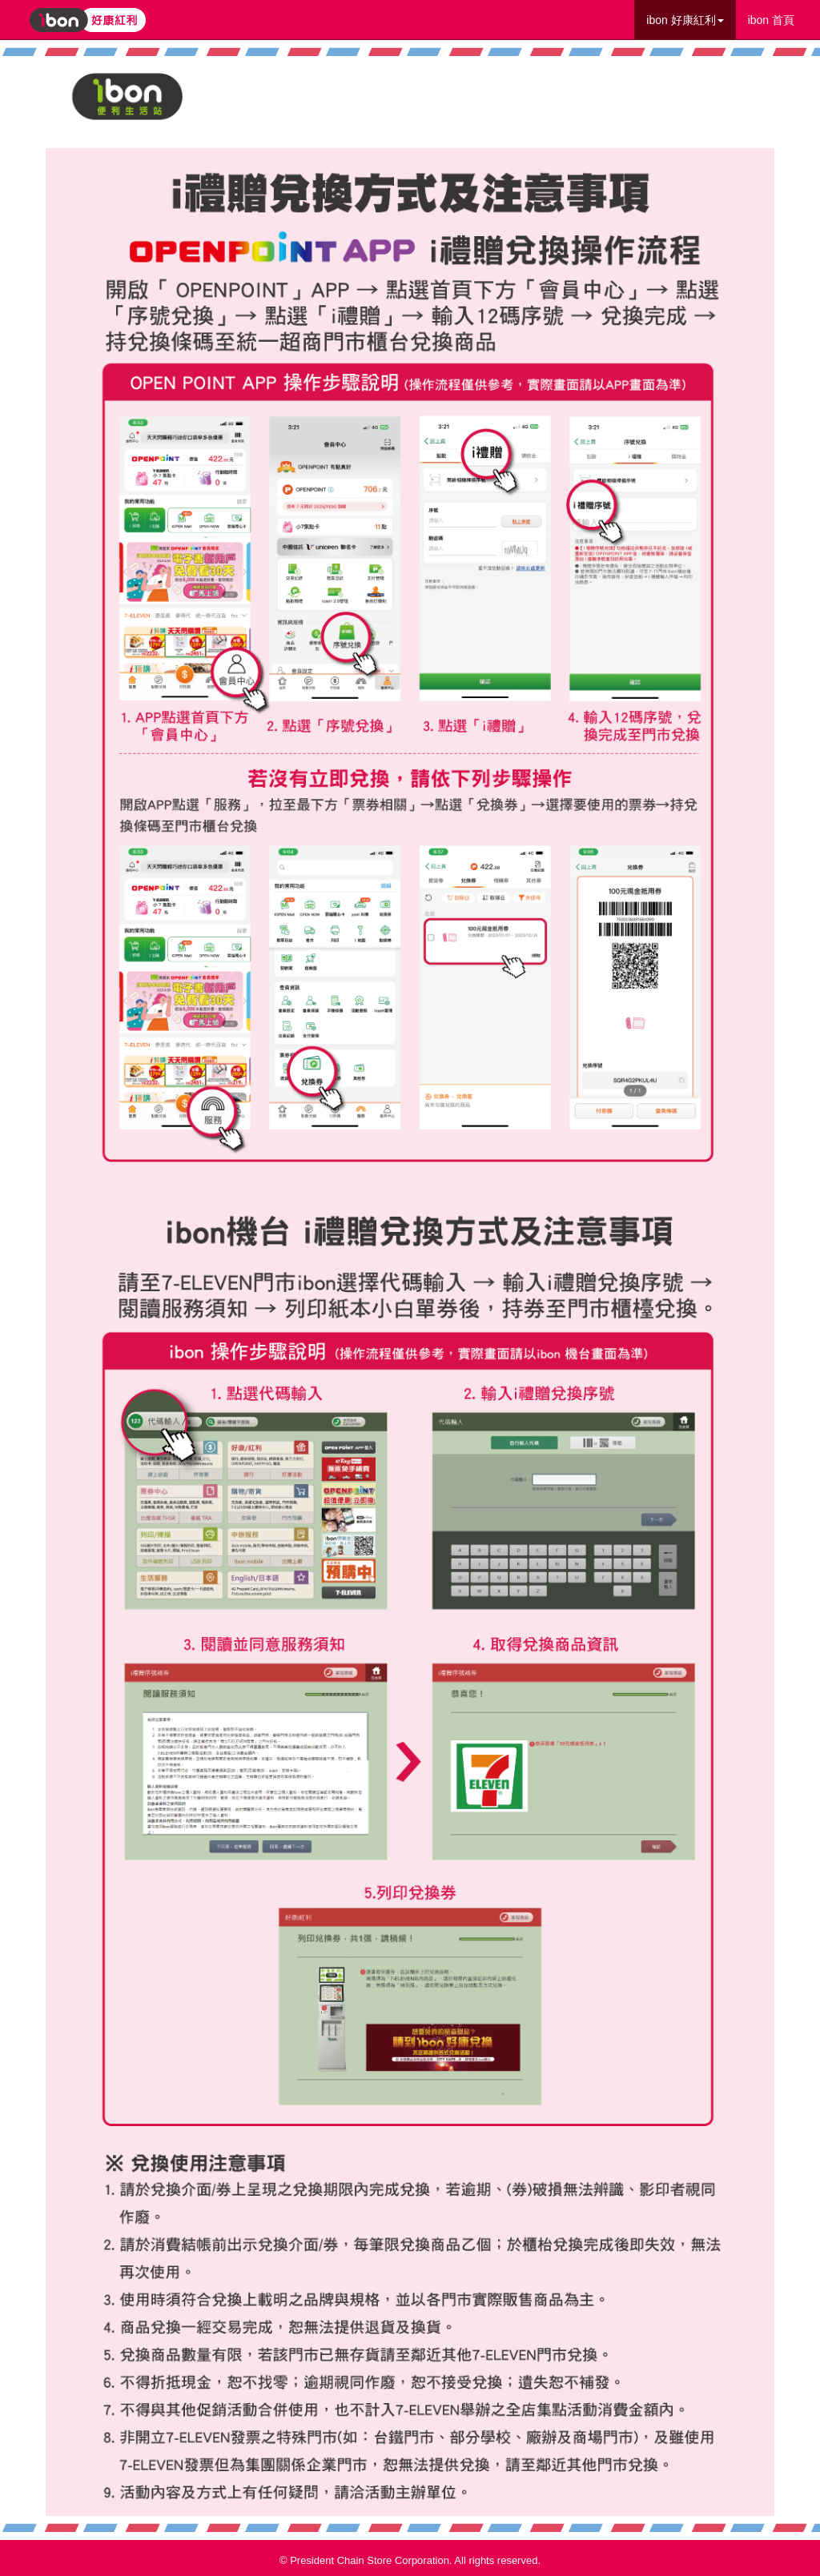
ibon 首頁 (771, 20)
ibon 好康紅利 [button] (684, 20)
